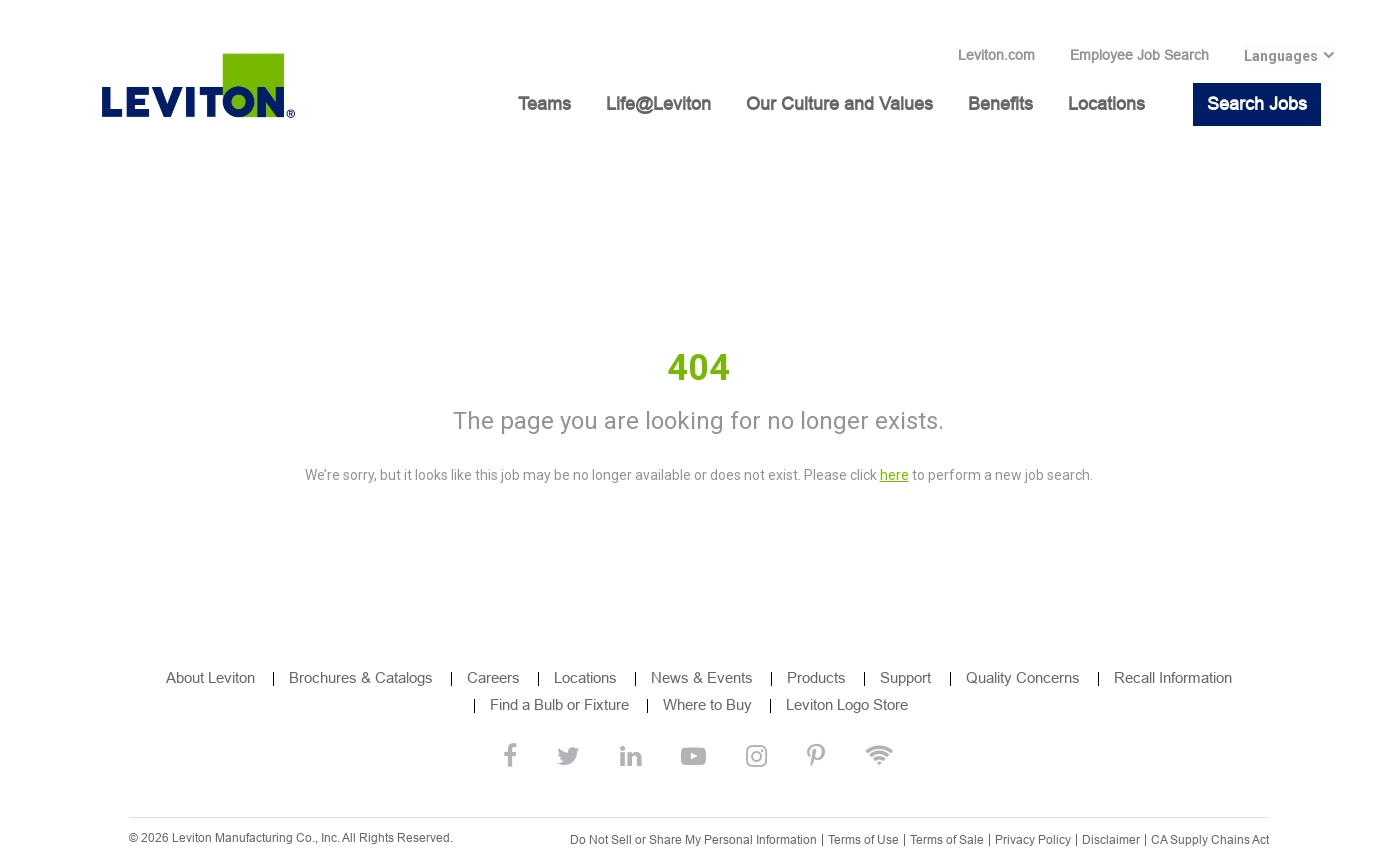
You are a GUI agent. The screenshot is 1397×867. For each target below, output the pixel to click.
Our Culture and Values (839, 104)
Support (907, 677)
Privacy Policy (1033, 840)
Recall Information (1173, 677)
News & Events (702, 677)
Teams (544, 104)
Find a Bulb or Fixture (559, 704)
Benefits (1000, 104)
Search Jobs (1257, 104)
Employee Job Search (1139, 55)
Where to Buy (707, 704)
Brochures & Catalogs (361, 677)
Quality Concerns (1023, 677)
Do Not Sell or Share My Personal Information (693, 840)
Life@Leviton (658, 104)
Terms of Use (863, 840)
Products (816, 677)
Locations (1106, 104)
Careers (493, 677)
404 (698, 368)
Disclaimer (1111, 840)
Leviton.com (996, 55)
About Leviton (210, 677)
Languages (1281, 56)
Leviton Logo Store (847, 704)
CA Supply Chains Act (1210, 840)
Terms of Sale (947, 840)
